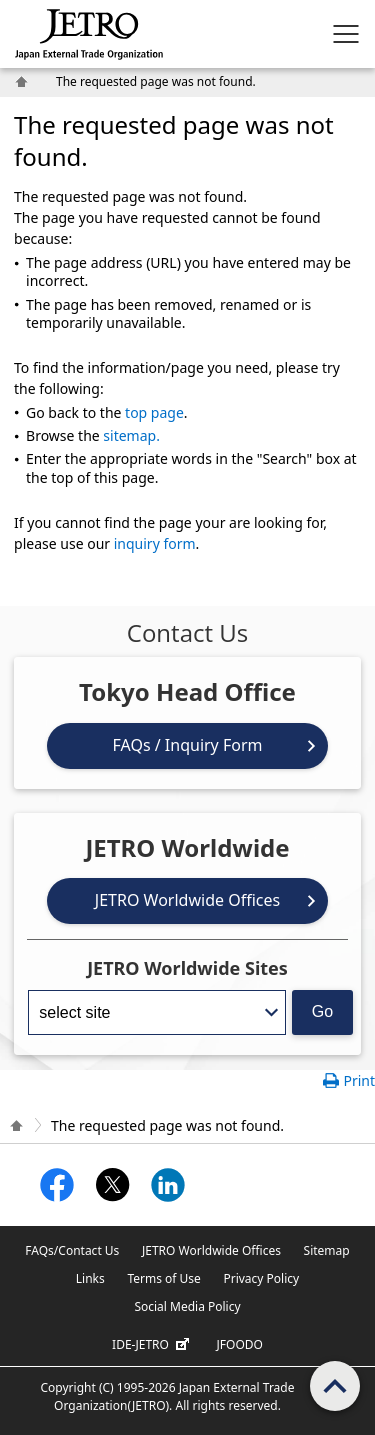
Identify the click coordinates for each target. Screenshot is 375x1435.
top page (154, 412)
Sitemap (327, 1250)
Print (359, 1080)
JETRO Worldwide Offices (187, 900)
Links (90, 1278)
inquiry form (155, 543)
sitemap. (131, 435)
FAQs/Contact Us (72, 1250)
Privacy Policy (261, 1278)
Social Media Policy (187, 1306)
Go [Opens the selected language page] (322, 1011)
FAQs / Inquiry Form (188, 745)
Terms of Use (163, 1278)
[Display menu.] (346, 34)
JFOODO (240, 1344)
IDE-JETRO (153, 1345)
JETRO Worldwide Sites (187, 968)
